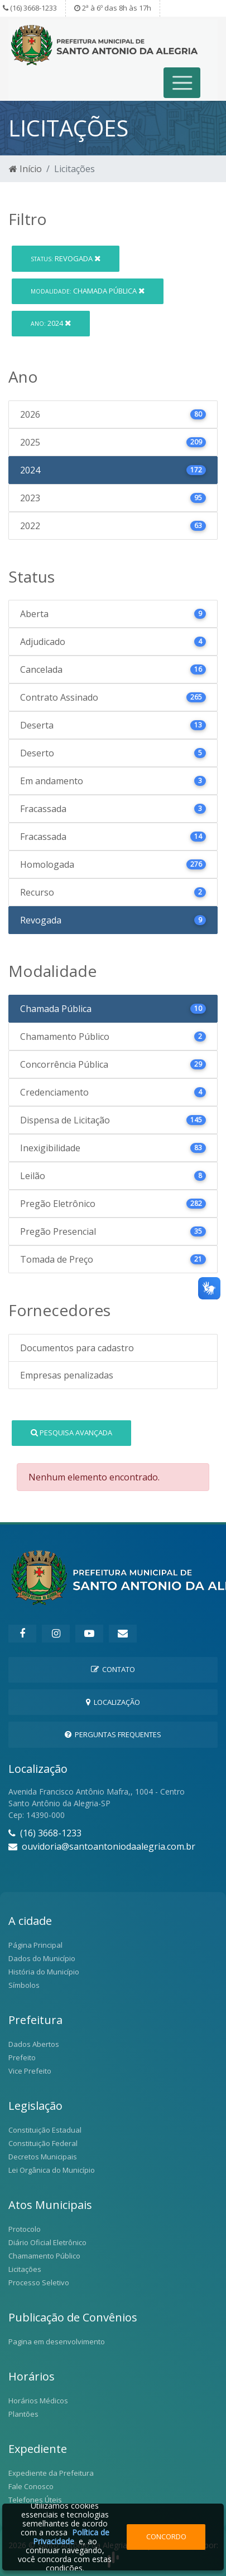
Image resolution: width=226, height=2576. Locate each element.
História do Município (43, 1972)
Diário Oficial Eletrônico (47, 2242)
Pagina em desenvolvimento (56, 2342)
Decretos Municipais (42, 2157)
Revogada (65, 258)
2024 (51, 323)
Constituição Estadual (44, 2130)
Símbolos (24, 1985)
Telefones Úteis (35, 2500)
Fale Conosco (31, 2486)
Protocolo (24, 2229)
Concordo (166, 2536)
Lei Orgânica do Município (51, 2170)
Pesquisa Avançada (71, 1433)
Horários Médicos (38, 2401)
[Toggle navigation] (182, 82)
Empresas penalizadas (66, 1375)
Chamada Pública (88, 291)
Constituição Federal (43, 2143)
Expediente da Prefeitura (51, 2473)
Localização (113, 1702)
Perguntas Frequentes (113, 1734)
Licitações (24, 2269)
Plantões (23, 2414)
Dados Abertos (33, 2044)
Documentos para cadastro (77, 1348)
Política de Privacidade (71, 2536)
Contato (113, 1669)
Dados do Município (41, 1958)
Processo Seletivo (38, 2282)
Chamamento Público (44, 2256)
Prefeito (22, 2057)
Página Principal (35, 1945)
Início (25, 169)
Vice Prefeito (29, 2071)
